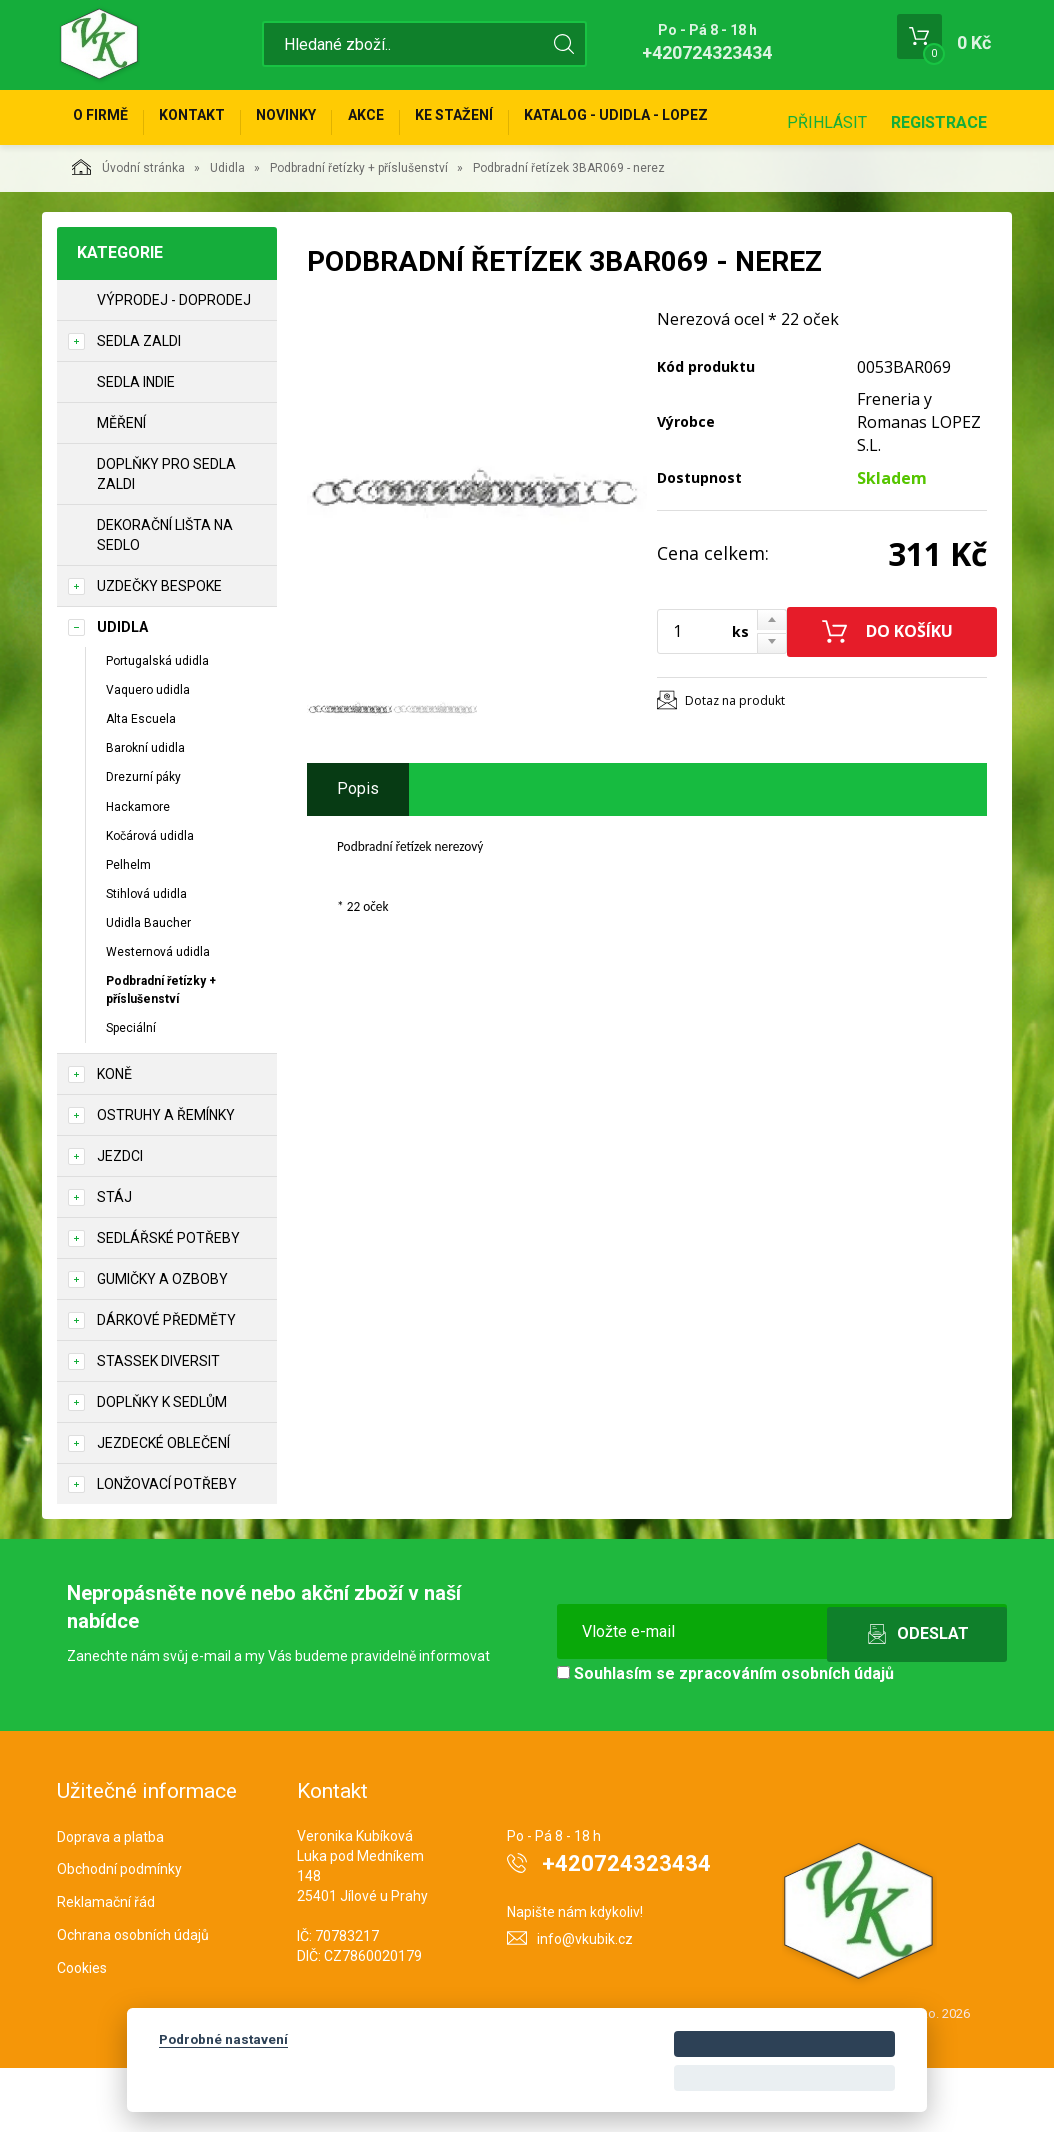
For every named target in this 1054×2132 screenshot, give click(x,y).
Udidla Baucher (148, 987)
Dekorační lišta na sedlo (165, 599)
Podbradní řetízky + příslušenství (359, 232)
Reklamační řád (106, 1966)
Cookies (82, 2032)
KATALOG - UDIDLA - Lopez (692, 122)
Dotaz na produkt (735, 764)
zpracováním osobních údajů (786, 1737)
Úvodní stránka (128, 231)
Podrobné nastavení (223, 2039)
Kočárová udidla (150, 900)
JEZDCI (120, 1220)
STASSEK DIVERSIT (158, 1425)
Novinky (321, 122)
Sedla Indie (136, 446)
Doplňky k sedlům (162, 1466)
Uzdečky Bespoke (159, 650)
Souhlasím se (725, 1737)
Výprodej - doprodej (174, 364)
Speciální (131, 1092)
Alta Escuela (141, 783)
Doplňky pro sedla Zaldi (166, 538)
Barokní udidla (145, 812)
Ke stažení (516, 122)
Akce (414, 122)
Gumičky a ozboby (162, 1343)
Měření (121, 487)
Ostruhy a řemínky (166, 1179)
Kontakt (213, 122)
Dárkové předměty (166, 1384)
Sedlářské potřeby (168, 1302)
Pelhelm (128, 929)
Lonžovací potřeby (167, 1548)
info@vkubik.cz (585, 2003)
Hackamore (138, 871)
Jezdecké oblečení (163, 1507)
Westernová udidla (158, 1016)
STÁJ (114, 1261)
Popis (358, 852)
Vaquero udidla (148, 754)
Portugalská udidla (157, 725)
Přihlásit (827, 186)
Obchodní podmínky (119, 1933)
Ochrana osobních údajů (133, 1999)
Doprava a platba (110, 1901)
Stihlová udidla (146, 958)
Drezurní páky (143, 841)
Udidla (227, 232)
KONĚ (114, 1138)
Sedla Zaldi (139, 405)
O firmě (107, 122)
